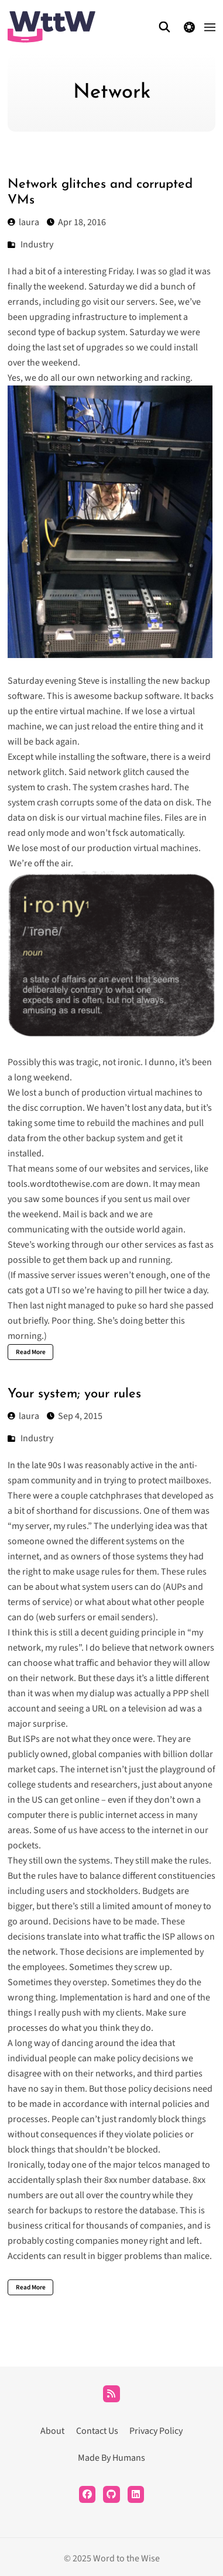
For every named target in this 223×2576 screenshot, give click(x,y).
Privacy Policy (156, 2431)
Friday (120, 271)
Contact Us (97, 2431)
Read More (31, 1352)
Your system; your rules (74, 1394)
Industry (36, 244)
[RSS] (111, 2393)
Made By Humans (111, 2457)
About (52, 2431)
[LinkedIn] (136, 2494)
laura (23, 222)
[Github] (111, 2494)
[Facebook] (87, 2494)
